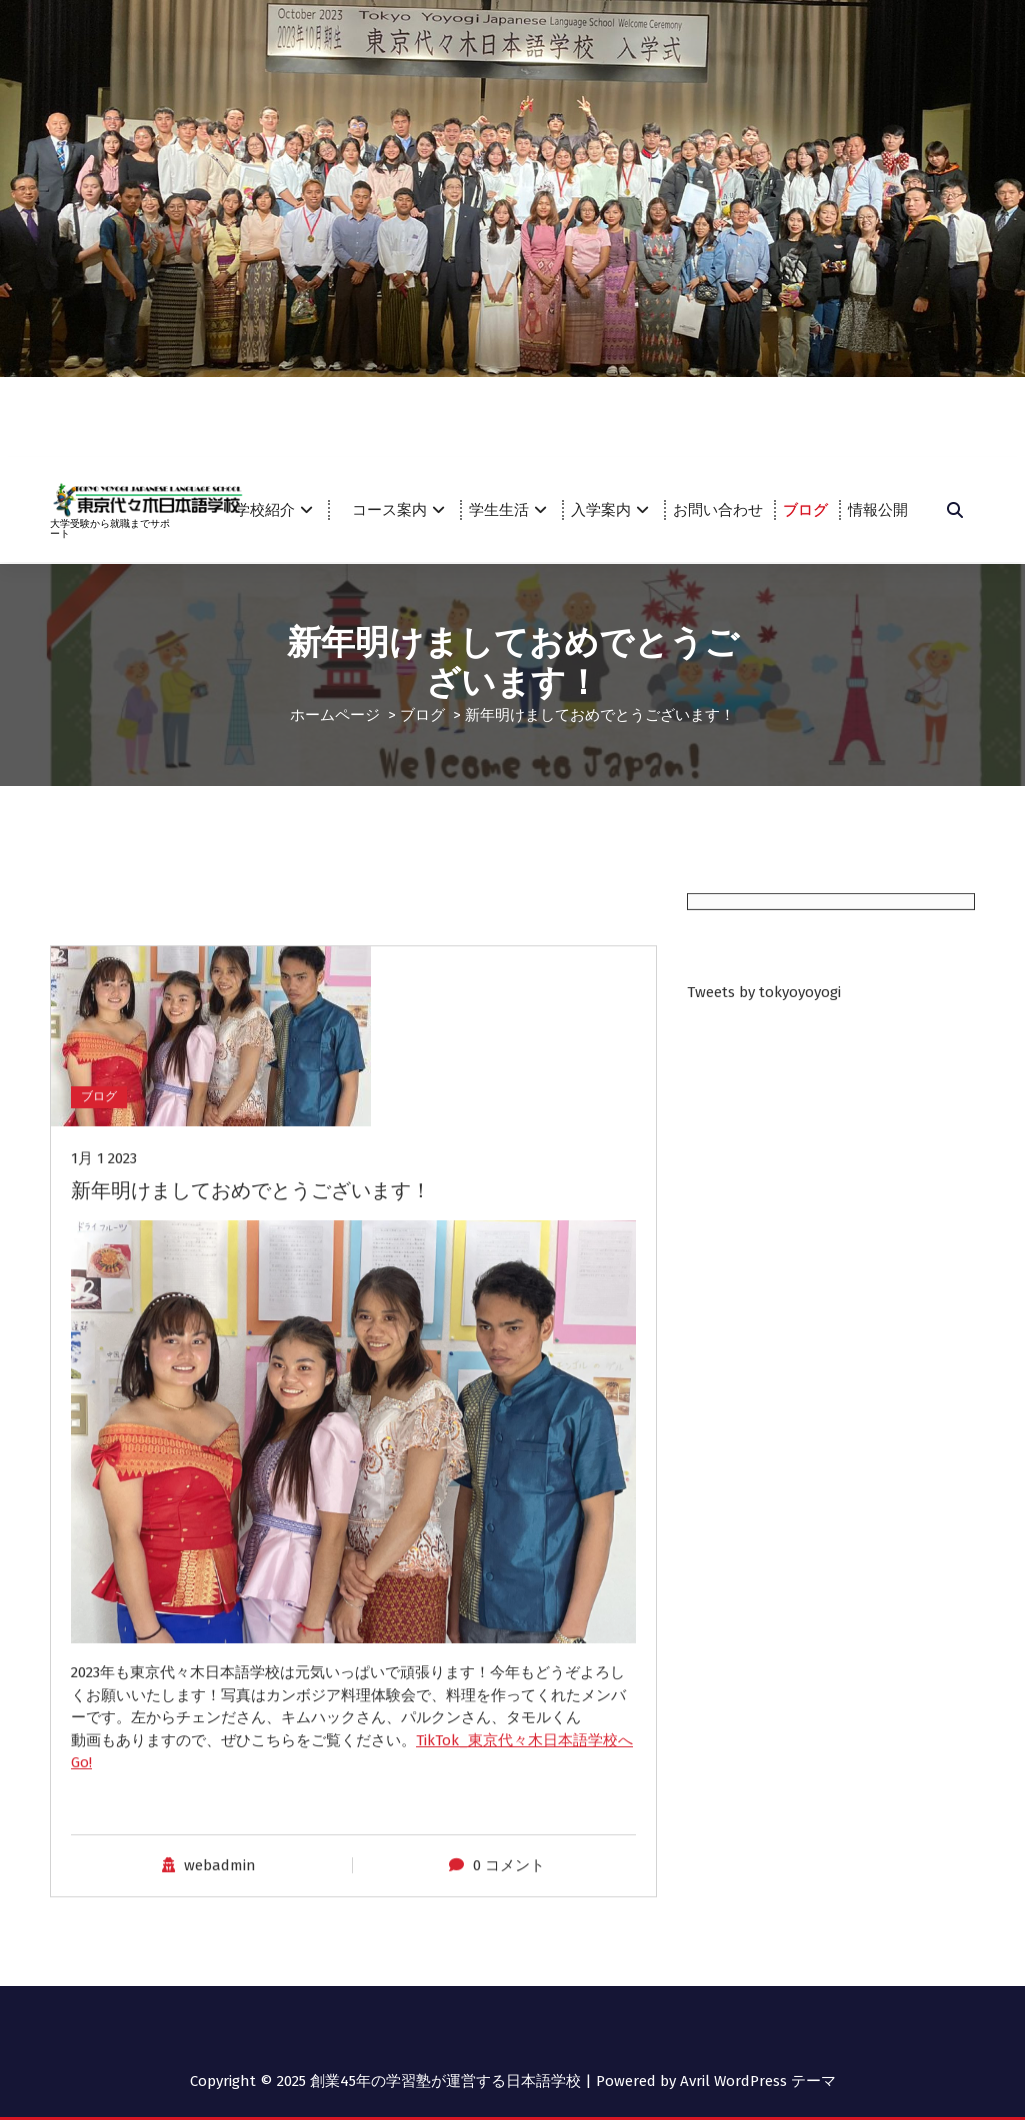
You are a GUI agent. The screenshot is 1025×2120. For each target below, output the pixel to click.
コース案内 (397, 510)
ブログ (805, 510)
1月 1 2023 (104, 1584)
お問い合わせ (718, 510)
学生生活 (499, 510)
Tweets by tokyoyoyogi (764, 1041)
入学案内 (601, 510)
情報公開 (878, 510)
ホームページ (335, 714)
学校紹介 (265, 510)
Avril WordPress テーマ (758, 2080)
